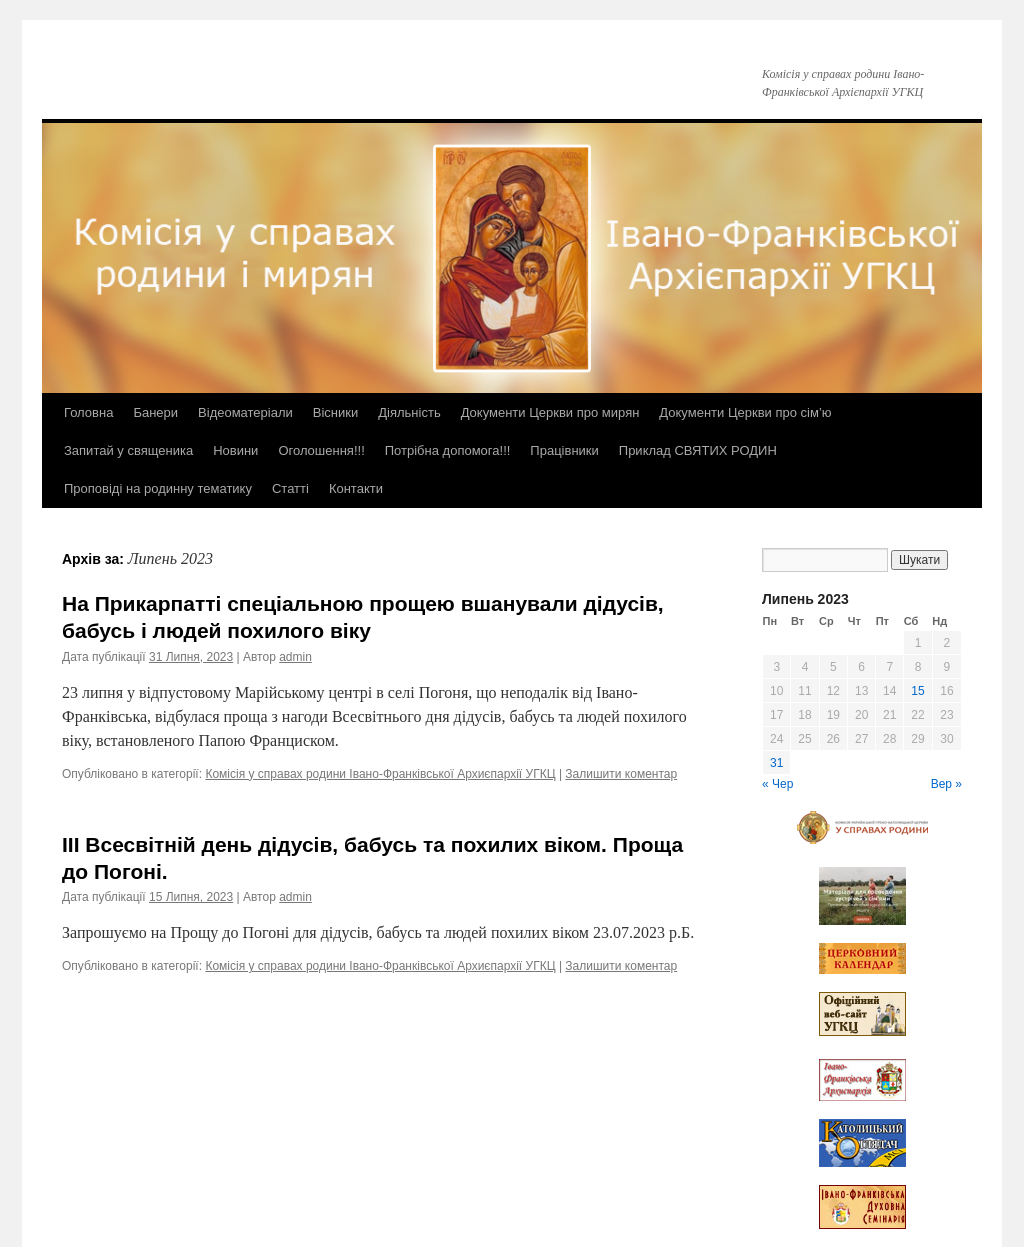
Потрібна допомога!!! (448, 450)
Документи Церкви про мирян (550, 412)
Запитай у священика (128, 450)
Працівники (564, 450)
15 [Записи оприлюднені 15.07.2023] (917, 691)
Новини (235, 450)
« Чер (777, 784)
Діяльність (409, 412)
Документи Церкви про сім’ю (745, 412)
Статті (290, 488)
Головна (88, 412)
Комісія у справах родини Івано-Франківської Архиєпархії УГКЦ (380, 774)
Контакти (356, 488)
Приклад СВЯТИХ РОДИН (698, 450)
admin (295, 657)
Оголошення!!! (321, 450)
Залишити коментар (621, 774)
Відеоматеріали (245, 412)
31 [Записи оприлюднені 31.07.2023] (776, 763)
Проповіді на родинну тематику (158, 488)
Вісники (335, 412)
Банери (155, 412)
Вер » (946, 784)
